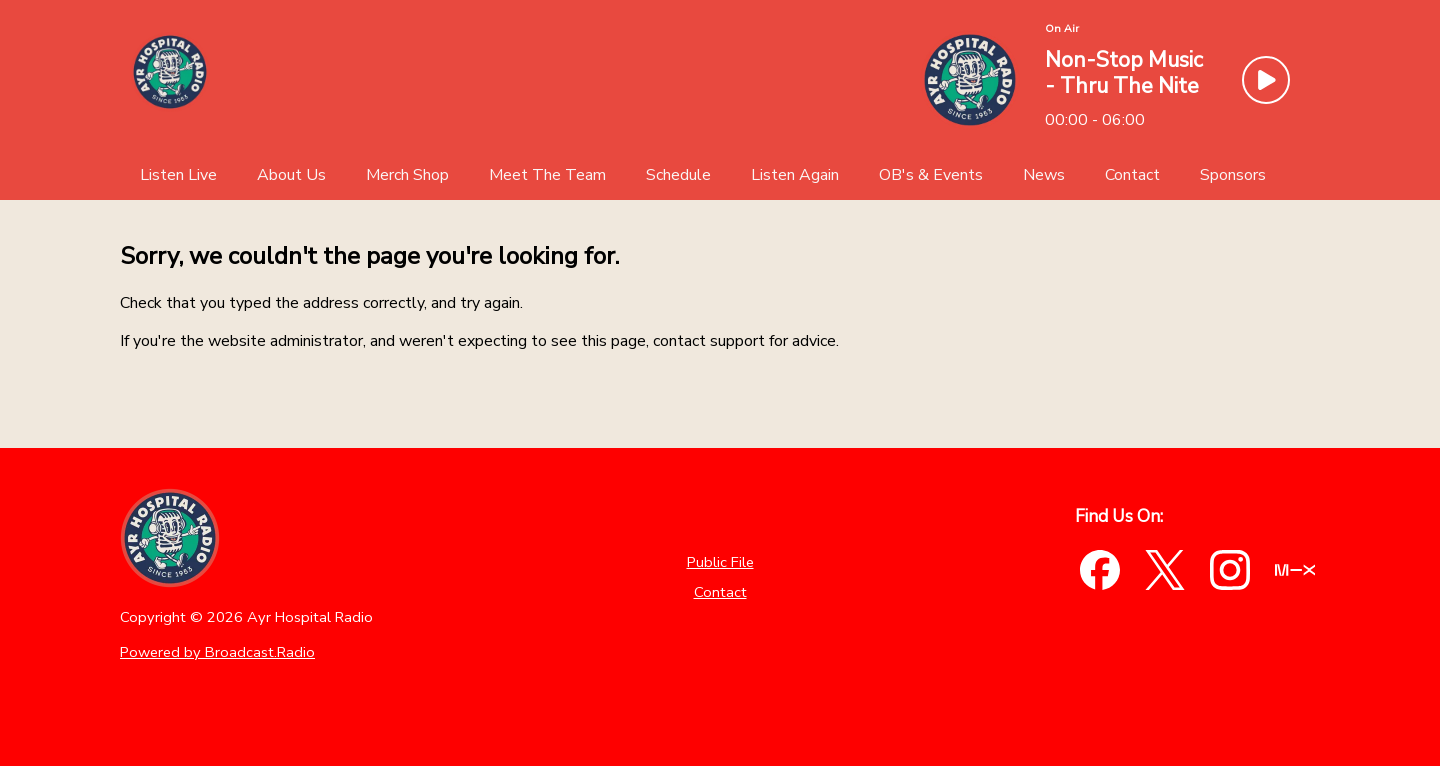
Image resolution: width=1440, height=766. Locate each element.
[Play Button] (1266, 80)
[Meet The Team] (547, 175)
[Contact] (1132, 175)
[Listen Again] (795, 175)
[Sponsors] (1233, 175)
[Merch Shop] (407, 175)
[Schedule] (678, 175)
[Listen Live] (178, 175)
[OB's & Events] (931, 175)
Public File (720, 562)
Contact (720, 592)
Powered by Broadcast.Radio (217, 652)
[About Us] (291, 175)
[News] (1044, 175)
